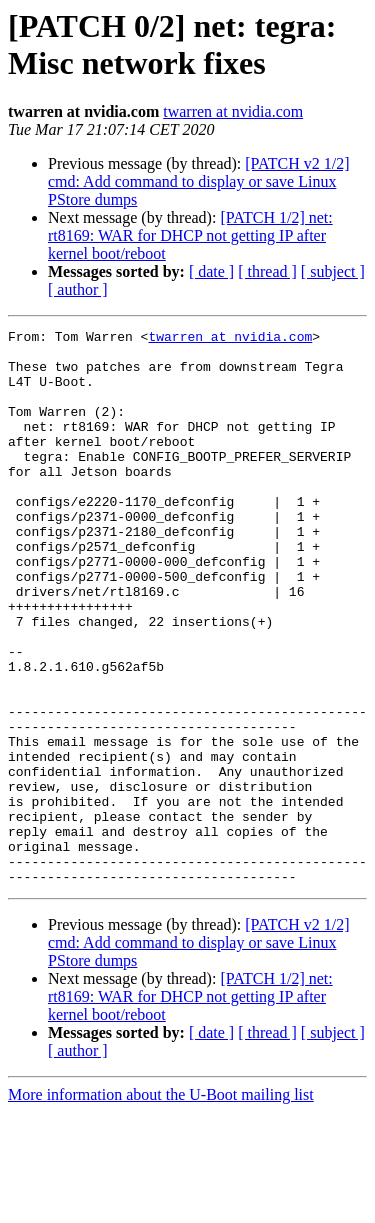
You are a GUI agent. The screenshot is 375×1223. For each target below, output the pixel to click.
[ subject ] (333, 271)
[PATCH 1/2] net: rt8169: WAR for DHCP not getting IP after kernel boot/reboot (190, 235)
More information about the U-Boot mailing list (161, 1205)
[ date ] (211, 271)
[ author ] (78, 289)
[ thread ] (267, 271)
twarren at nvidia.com (233, 111)
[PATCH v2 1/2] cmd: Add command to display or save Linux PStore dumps (199, 181)
